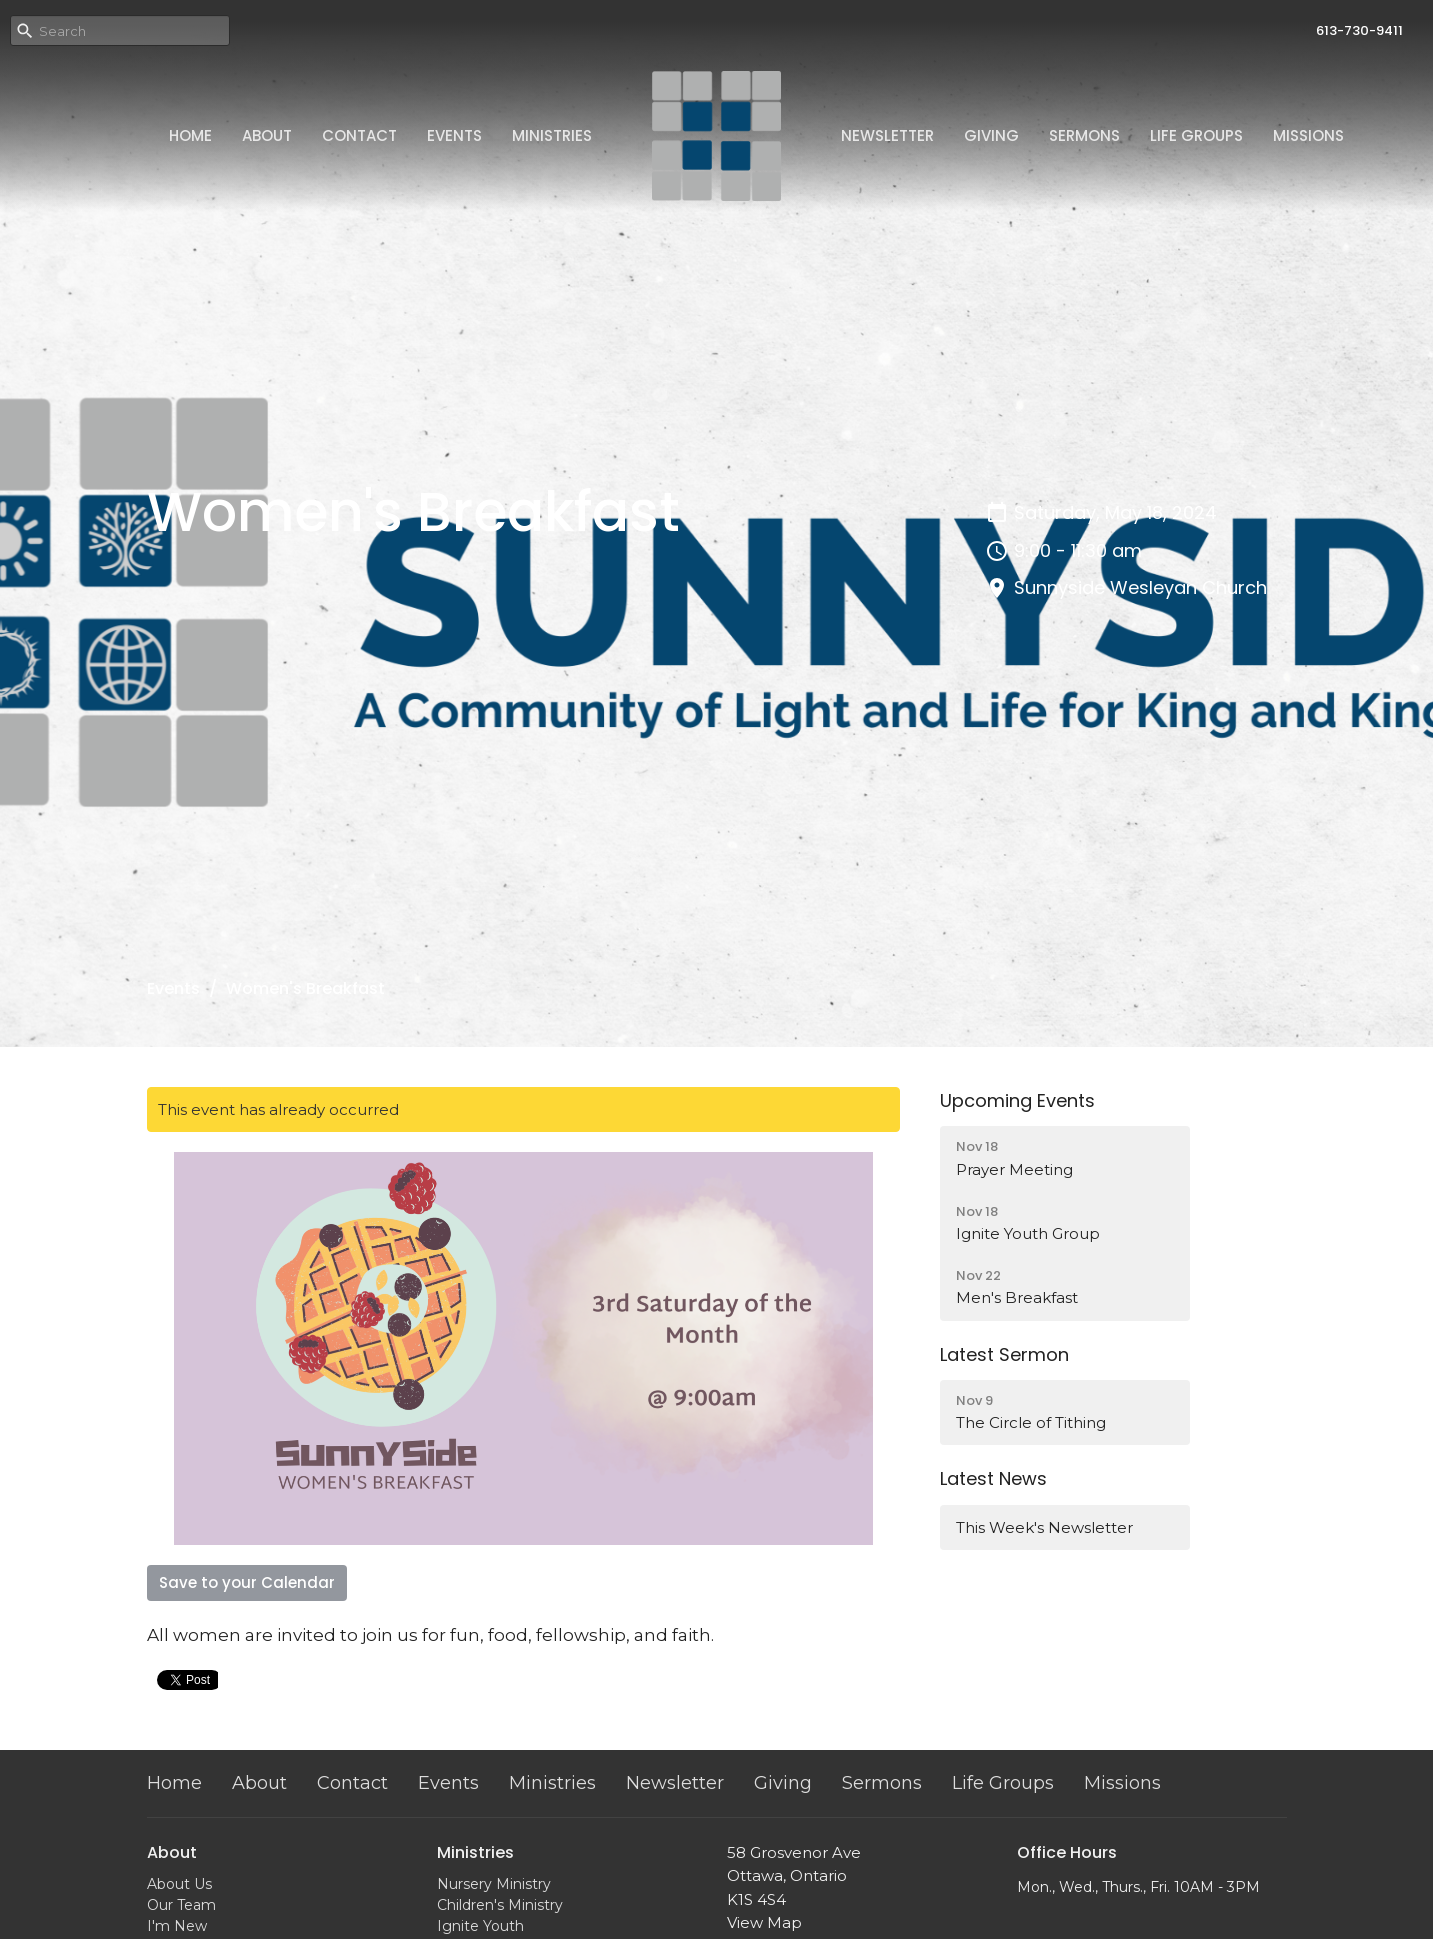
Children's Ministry (500, 1905)
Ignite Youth (480, 1926)
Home (190, 135)
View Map (764, 1922)
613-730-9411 (1359, 30)
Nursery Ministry (494, 1884)
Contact (359, 135)
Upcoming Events (1017, 1100)
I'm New (177, 1926)
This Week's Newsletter (1044, 1527)
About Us (179, 1884)
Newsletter (887, 135)
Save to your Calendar (247, 1582)
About (267, 135)
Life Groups (1196, 135)
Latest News (993, 1478)
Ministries (552, 135)
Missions (1308, 135)
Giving (991, 135)
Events (454, 135)
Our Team (181, 1905)
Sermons (1084, 135)
